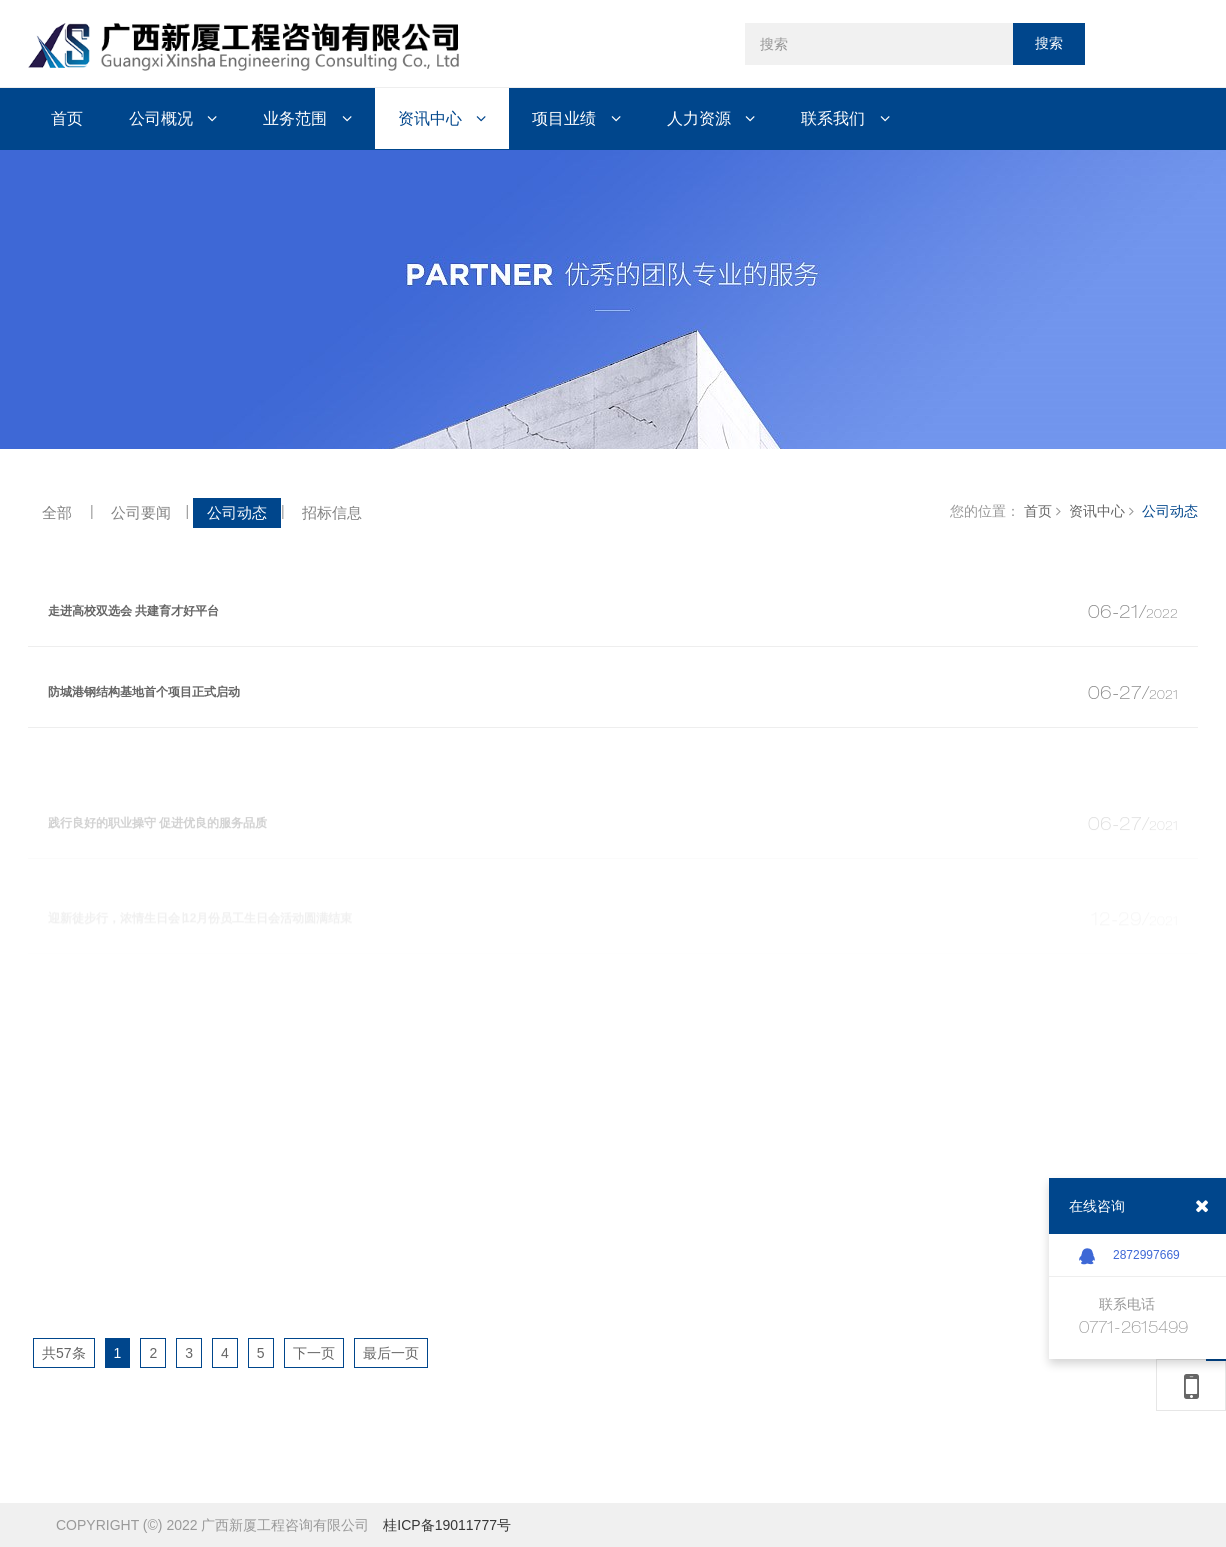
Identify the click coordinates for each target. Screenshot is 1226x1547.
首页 (1038, 511)
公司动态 (1170, 511)
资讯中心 (1097, 511)
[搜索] (879, 44)
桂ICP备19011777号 (447, 1525)
